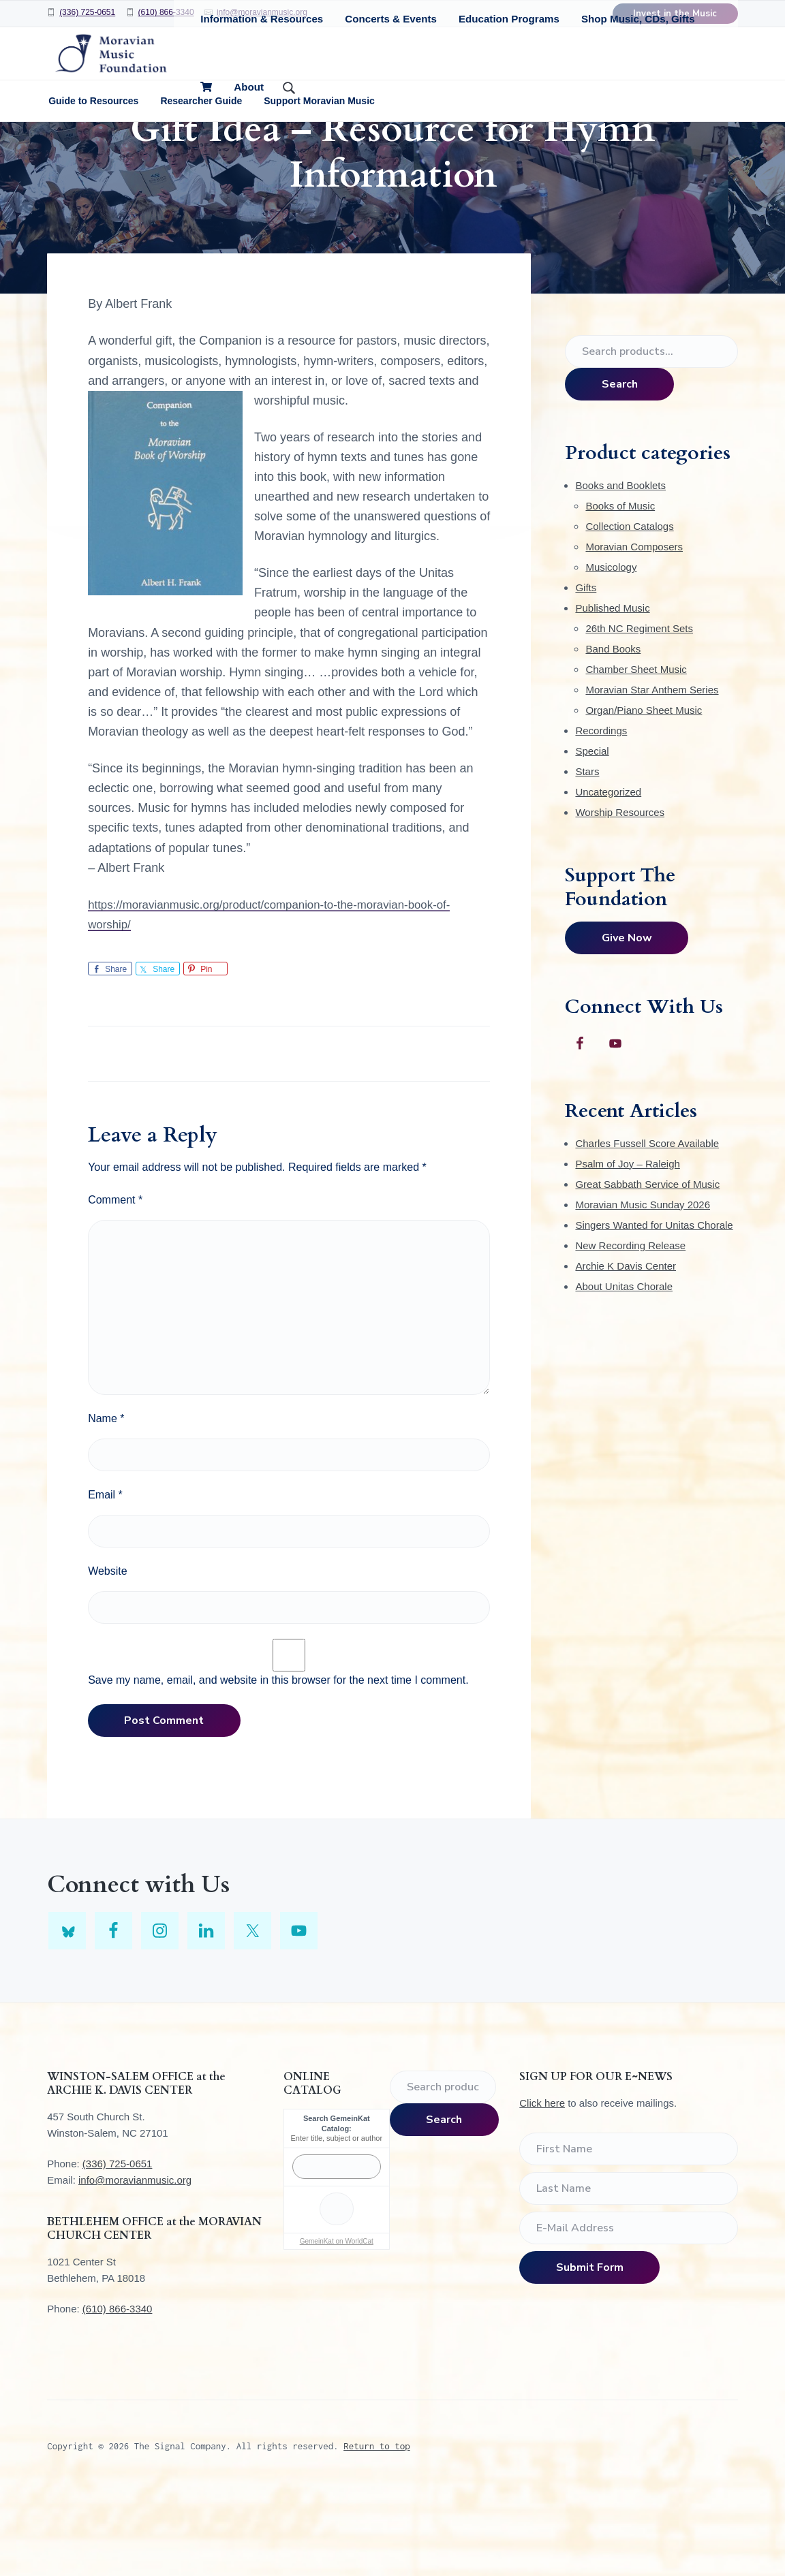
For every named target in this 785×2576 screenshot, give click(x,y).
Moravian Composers (634, 631)
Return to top (376, 2530)
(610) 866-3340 (166, 12)
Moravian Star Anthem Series (651, 774)
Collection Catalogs (629, 610)
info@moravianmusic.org (134, 2264)
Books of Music (620, 590)
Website (107, 1655)
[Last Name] (628, 2273)
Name (106, 1503)
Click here (542, 2187)
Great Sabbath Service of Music (647, 1268)
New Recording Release (630, 1330)
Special (592, 835)
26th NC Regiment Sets (639, 713)
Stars (587, 856)
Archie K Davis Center (625, 1350)
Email (105, 1579)
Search (620, 468)
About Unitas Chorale (624, 1371)
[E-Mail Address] (628, 2312)
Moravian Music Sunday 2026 (642, 1289)
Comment (115, 1284)
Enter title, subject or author (337, 2222)
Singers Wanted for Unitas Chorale (654, 1309)
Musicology (610, 651)
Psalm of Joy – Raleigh (627, 1248)
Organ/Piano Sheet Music (643, 794)
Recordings (601, 815)
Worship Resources (619, 896)
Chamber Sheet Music (635, 753)
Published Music (612, 692)
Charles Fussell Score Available (647, 1228)
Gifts (585, 672)
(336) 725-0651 (87, 12)
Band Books (613, 733)
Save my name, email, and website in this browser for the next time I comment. (278, 1764)
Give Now (627, 1022)
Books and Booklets (620, 570)
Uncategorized (608, 876)
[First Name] (628, 2233)
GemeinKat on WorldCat (336, 2325)
